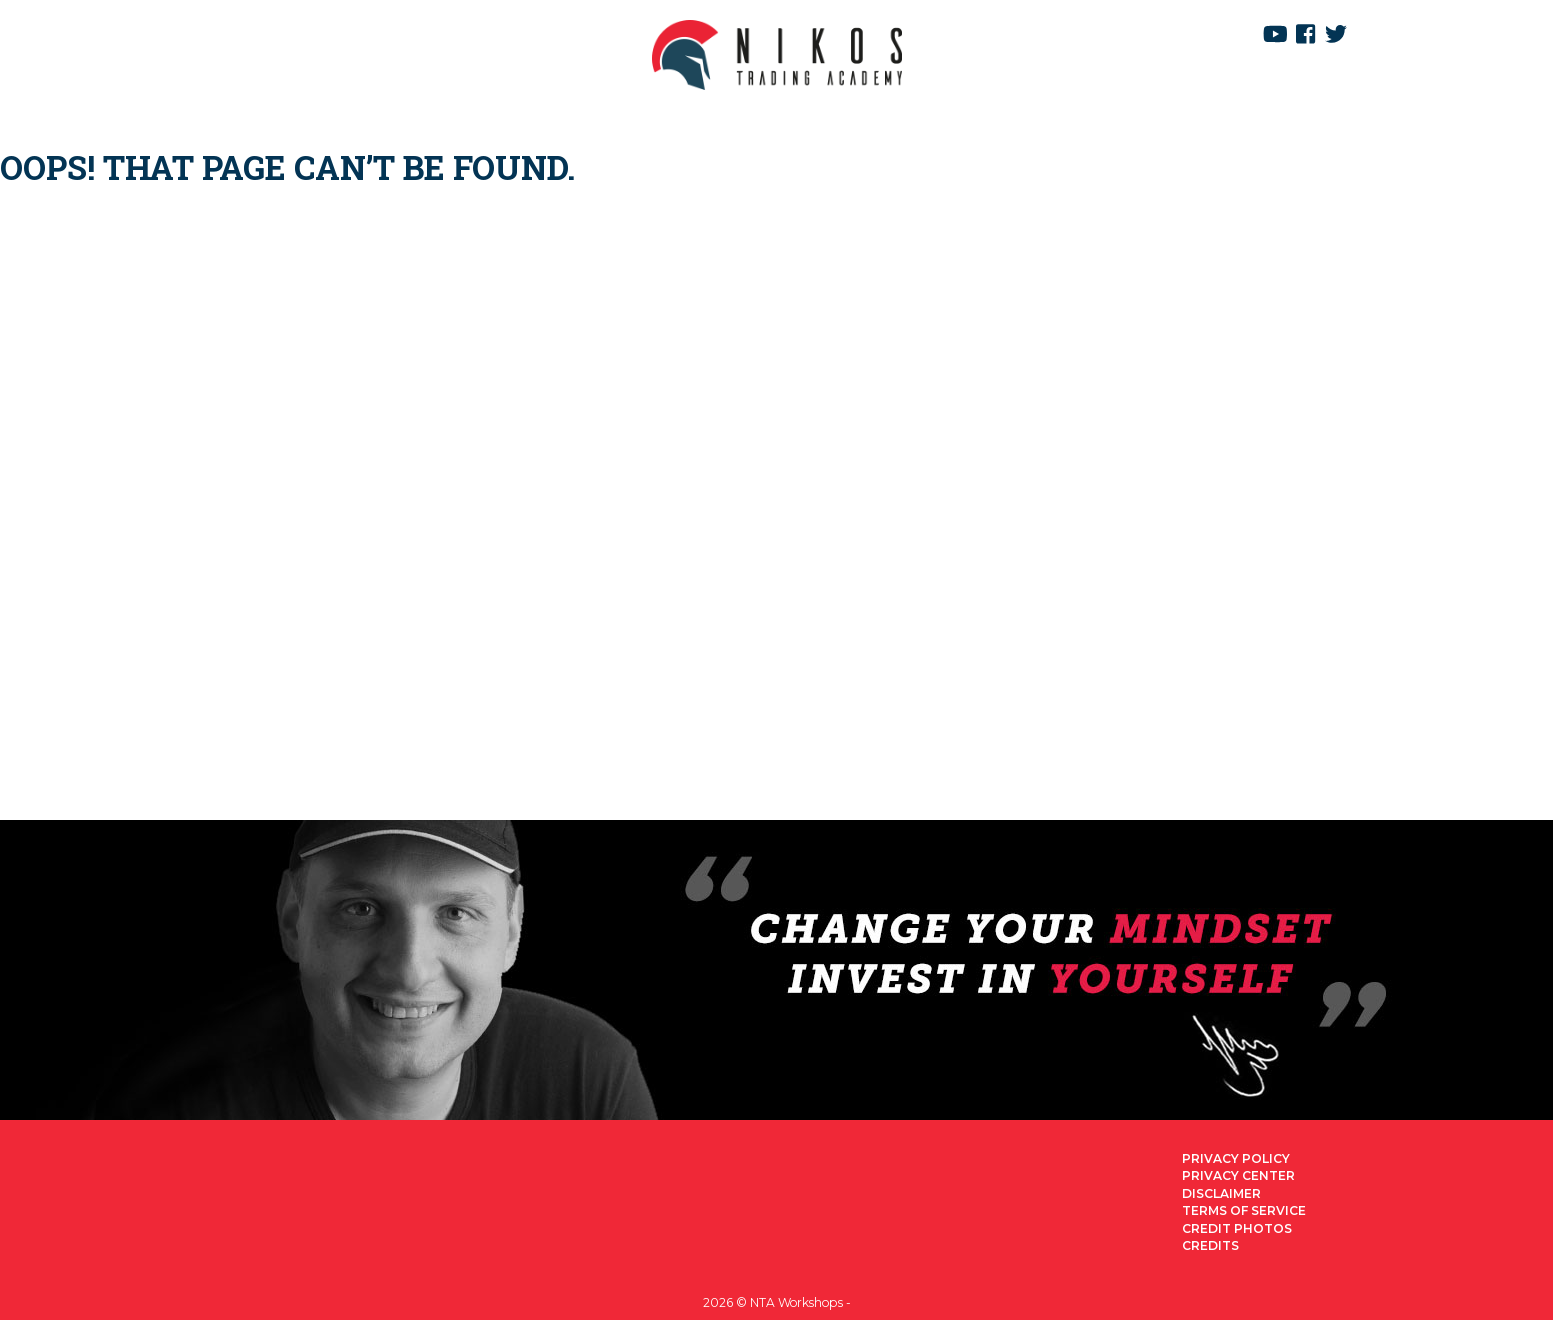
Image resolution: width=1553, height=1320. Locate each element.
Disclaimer (1221, 1193)
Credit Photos (1237, 1228)
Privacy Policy (1236, 1158)
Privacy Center (1238, 1175)
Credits (1210, 1245)
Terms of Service (1244, 1210)
